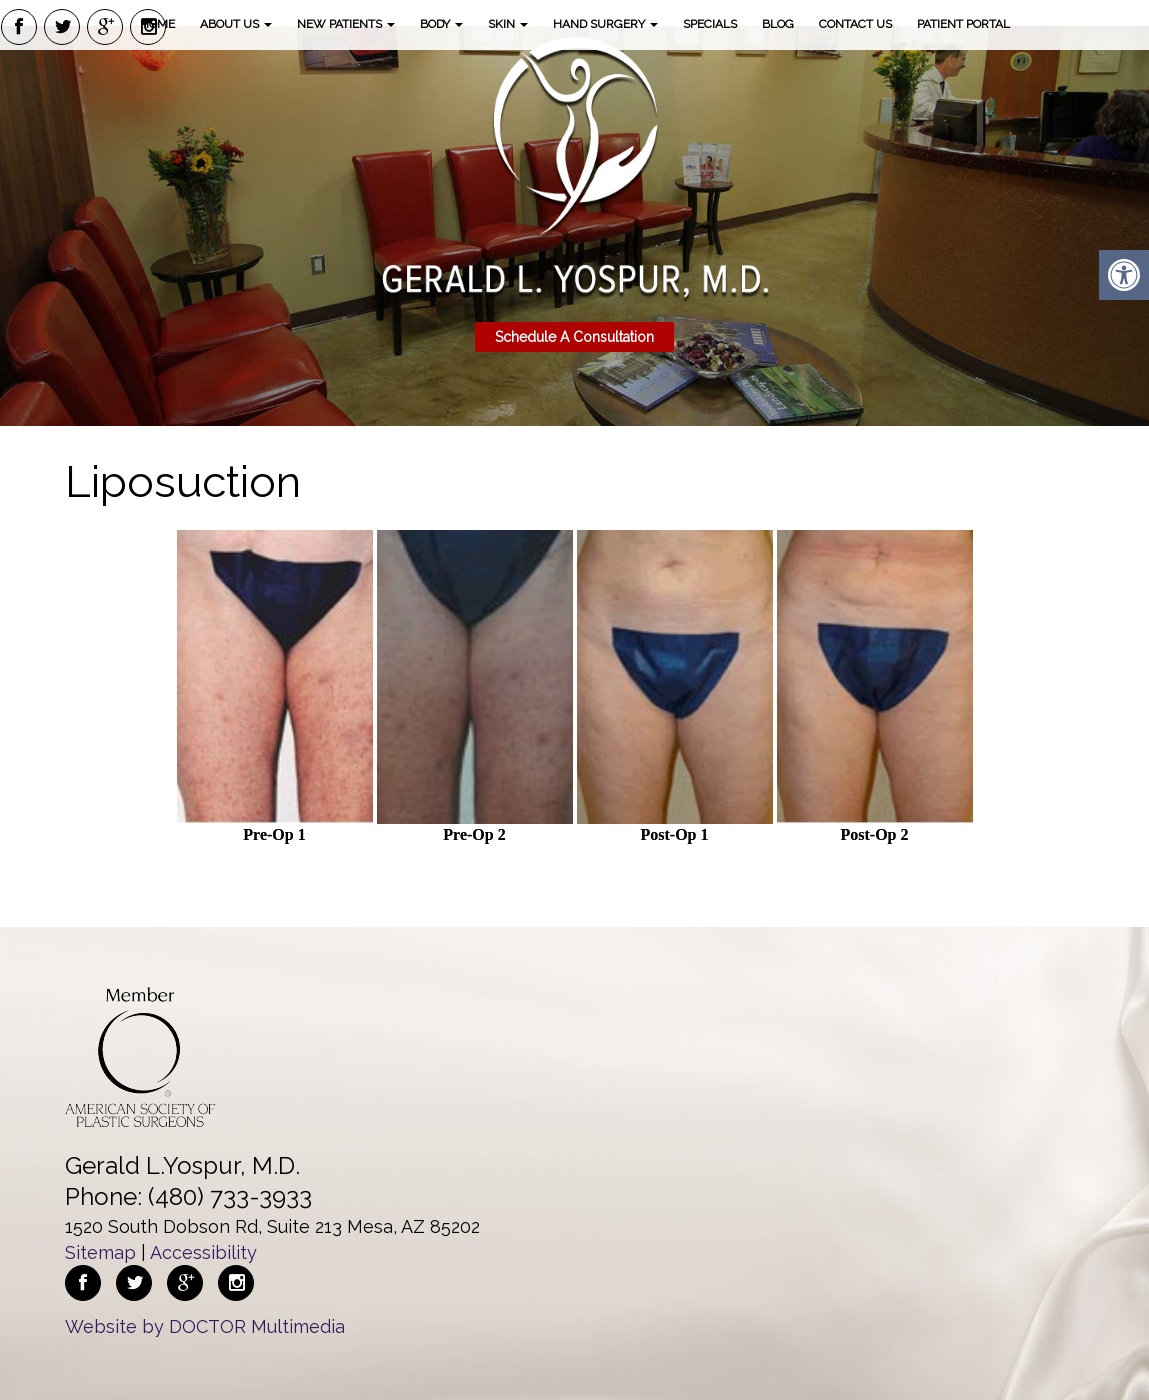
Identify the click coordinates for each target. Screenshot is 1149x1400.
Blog (778, 24)
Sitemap (100, 1252)
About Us (236, 24)
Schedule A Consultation (574, 337)
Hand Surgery (605, 24)
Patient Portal (963, 24)
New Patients (346, 24)
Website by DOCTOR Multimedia (205, 1326)
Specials (710, 24)
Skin (508, 24)
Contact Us (855, 24)
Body (441, 24)
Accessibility (203, 1252)
